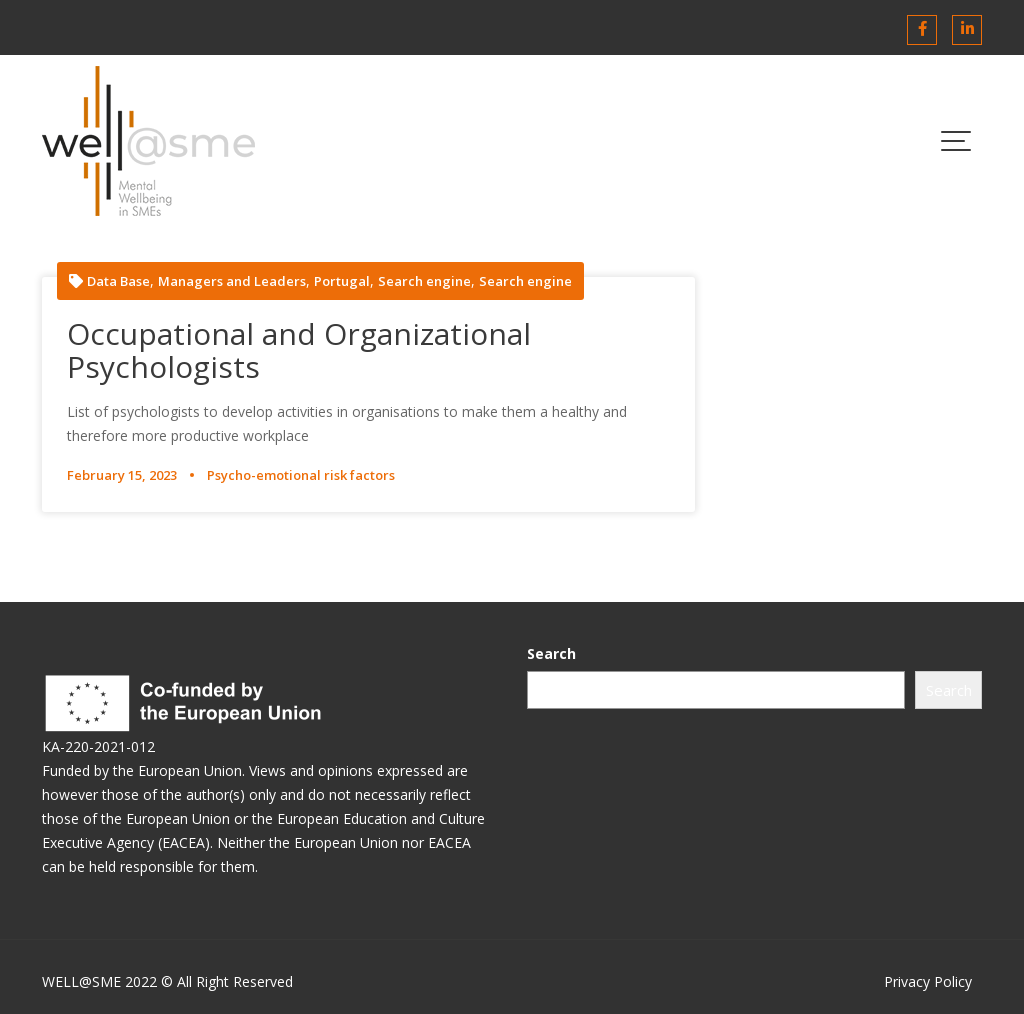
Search (551, 653)
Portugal (342, 281)
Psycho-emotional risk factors (301, 475)
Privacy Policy (928, 981)
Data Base (118, 281)
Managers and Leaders (232, 281)
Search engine (424, 281)
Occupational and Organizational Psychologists (299, 350)
